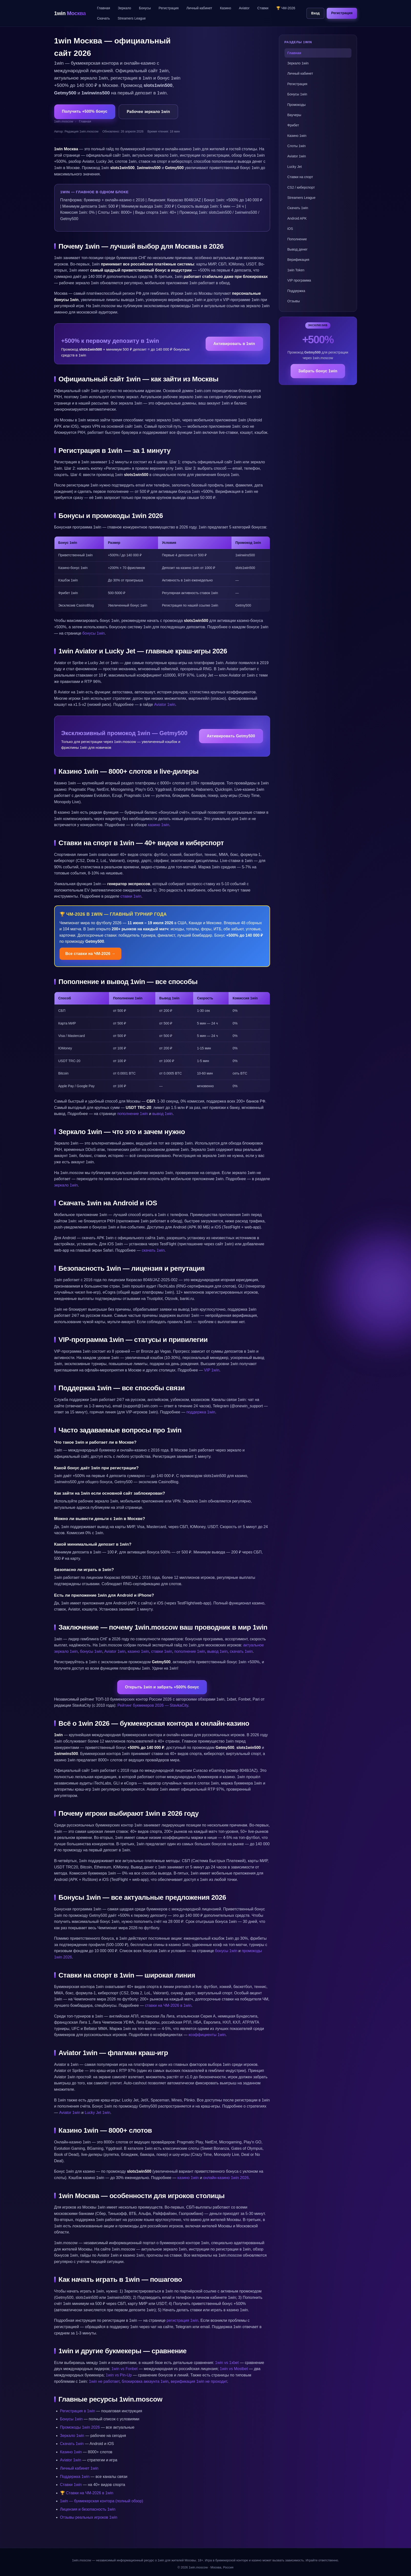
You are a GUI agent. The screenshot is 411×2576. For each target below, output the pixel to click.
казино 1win (158, 825)
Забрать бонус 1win (317, 371)
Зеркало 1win (72, 2436)
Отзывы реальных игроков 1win (88, 2517)
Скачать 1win (72, 2444)
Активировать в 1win (234, 344)
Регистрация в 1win (77, 2411)
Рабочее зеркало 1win (148, 112)
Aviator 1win (164, 704)
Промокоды (296, 105)
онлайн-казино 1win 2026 (226, 2178)
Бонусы (145, 8)
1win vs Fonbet (124, 2369)
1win (70, 13)
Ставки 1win (71, 2485)
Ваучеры (294, 115)
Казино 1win (71, 2452)
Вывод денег (297, 249)
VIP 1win (211, 1370)
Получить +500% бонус (84, 111)
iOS (290, 229)
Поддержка (296, 291)
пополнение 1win (132, 1114)
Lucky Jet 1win (97, 2112)
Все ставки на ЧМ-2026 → (90, 954)
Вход (315, 13)
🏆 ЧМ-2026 (285, 8)
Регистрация (169, 8)
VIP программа (299, 280)
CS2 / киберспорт (301, 187)
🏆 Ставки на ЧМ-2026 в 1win (86, 2493)
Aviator (244, 8)
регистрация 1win (182, 2320)
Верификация (298, 260)
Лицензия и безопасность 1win (88, 2509)
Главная (103, 8)
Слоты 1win (296, 146)
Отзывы (293, 301)
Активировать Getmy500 (231, 736)
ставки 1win (130, 896)
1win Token (296, 270)
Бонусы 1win (71, 2419)
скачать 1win (153, 1250)
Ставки (263, 8)
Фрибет (293, 125)
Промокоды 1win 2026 (80, 2427)
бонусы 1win (93, 633)
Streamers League (132, 18)
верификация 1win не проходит (199, 2381)
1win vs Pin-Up (119, 2375)
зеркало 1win (66, 1185)
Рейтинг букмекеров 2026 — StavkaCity (152, 1705)
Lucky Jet (294, 167)
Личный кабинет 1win (79, 2468)
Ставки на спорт (300, 177)
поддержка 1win (200, 1412)
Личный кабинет (199, 8)
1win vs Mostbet (234, 2369)
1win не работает (104, 2381)
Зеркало (124, 8)
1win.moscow (63, 121)
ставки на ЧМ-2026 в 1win (168, 2005)
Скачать (103, 18)
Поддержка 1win (75, 2477)
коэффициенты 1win (207, 2035)
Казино (225, 8)
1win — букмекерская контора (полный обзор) (101, 2501)
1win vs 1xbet (227, 2363)
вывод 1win (162, 1114)
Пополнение (297, 239)
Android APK (297, 218)
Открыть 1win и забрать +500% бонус (162, 1687)
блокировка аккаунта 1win (145, 2381)
